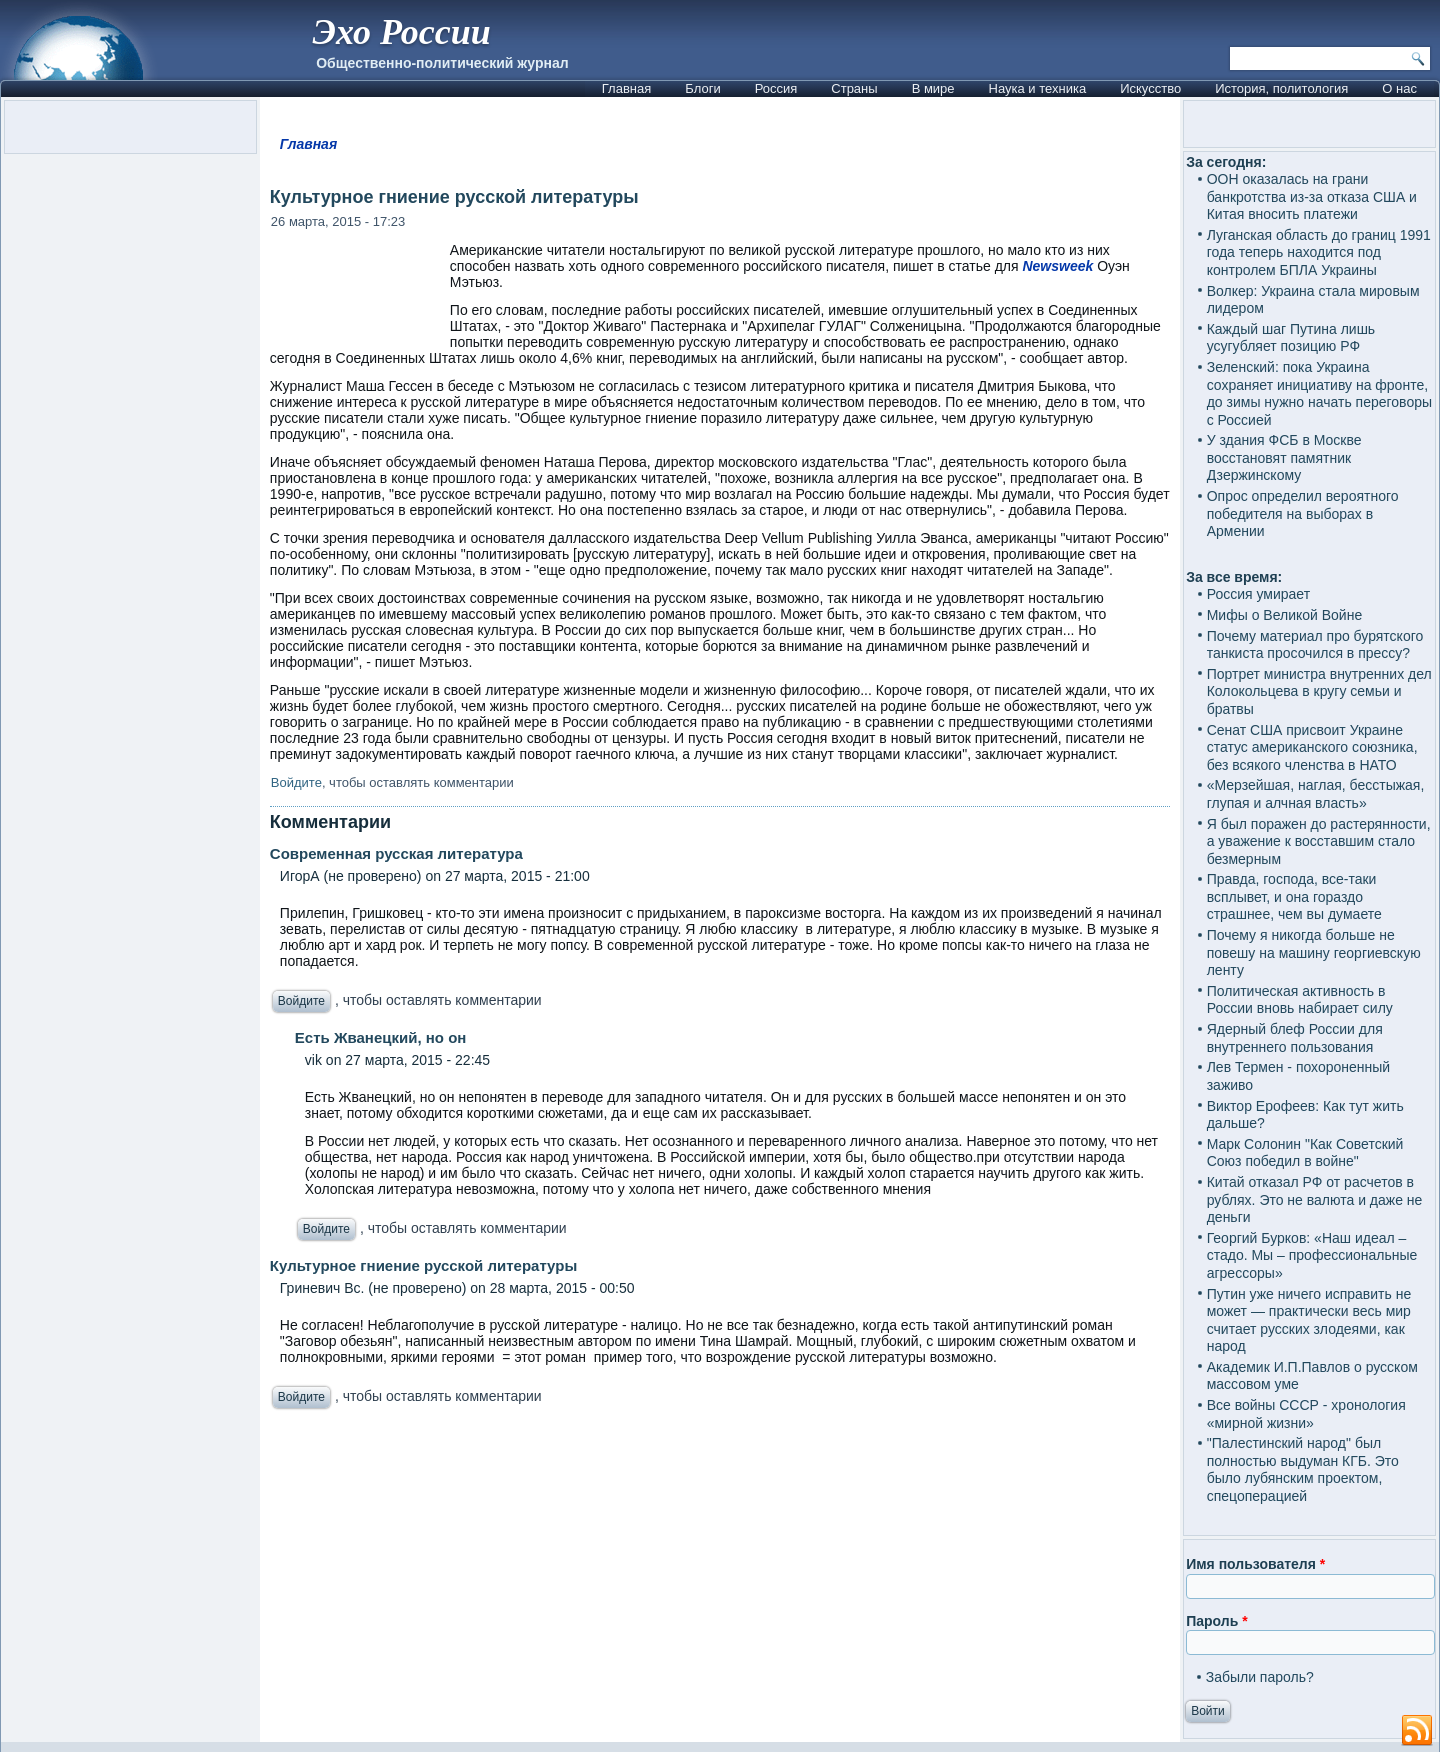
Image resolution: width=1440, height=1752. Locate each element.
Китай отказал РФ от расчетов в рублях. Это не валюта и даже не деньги (1315, 1199)
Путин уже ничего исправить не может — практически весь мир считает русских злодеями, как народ (1309, 1320)
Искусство (1150, 88)
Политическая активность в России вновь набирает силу (1300, 1000)
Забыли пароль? (1260, 1677)
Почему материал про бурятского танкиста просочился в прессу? (1315, 645)
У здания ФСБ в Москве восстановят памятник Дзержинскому (1284, 457)
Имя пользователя (1255, 1564)
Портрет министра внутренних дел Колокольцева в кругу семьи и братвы (1319, 691)
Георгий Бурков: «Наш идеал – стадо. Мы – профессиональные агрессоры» (1312, 1255)
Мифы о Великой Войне (1285, 615)
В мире (933, 88)
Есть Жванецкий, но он (381, 1037)
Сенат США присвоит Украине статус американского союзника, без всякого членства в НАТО (1312, 747)
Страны (854, 88)
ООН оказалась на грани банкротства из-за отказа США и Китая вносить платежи (1312, 196)
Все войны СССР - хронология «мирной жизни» (1306, 1414)
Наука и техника (1038, 88)
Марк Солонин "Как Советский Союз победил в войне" (1305, 1153)
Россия (776, 88)
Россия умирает (1258, 594)
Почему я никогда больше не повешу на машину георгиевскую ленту (1314, 952)
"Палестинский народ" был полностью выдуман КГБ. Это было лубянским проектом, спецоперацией (1303, 1469)
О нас (1399, 88)
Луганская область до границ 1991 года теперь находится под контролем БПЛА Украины (1319, 252)
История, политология (1281, 88)
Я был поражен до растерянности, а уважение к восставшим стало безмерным (1319, 841)
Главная (626, 88)
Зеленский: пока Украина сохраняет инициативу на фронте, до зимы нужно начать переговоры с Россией (1319, 393)
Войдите (296, 782)
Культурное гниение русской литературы (423, 1265)
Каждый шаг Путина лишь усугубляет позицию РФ (1291, 338)
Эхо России (401, 32)
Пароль (1216, 1621)
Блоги (702, 88)
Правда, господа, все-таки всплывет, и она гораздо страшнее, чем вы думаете (1294, 896)
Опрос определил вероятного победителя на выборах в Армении (1303, 513)
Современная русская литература (396, 853)
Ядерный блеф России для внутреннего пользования (1295, 1038)
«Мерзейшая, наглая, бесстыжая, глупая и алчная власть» (1316, 794)
